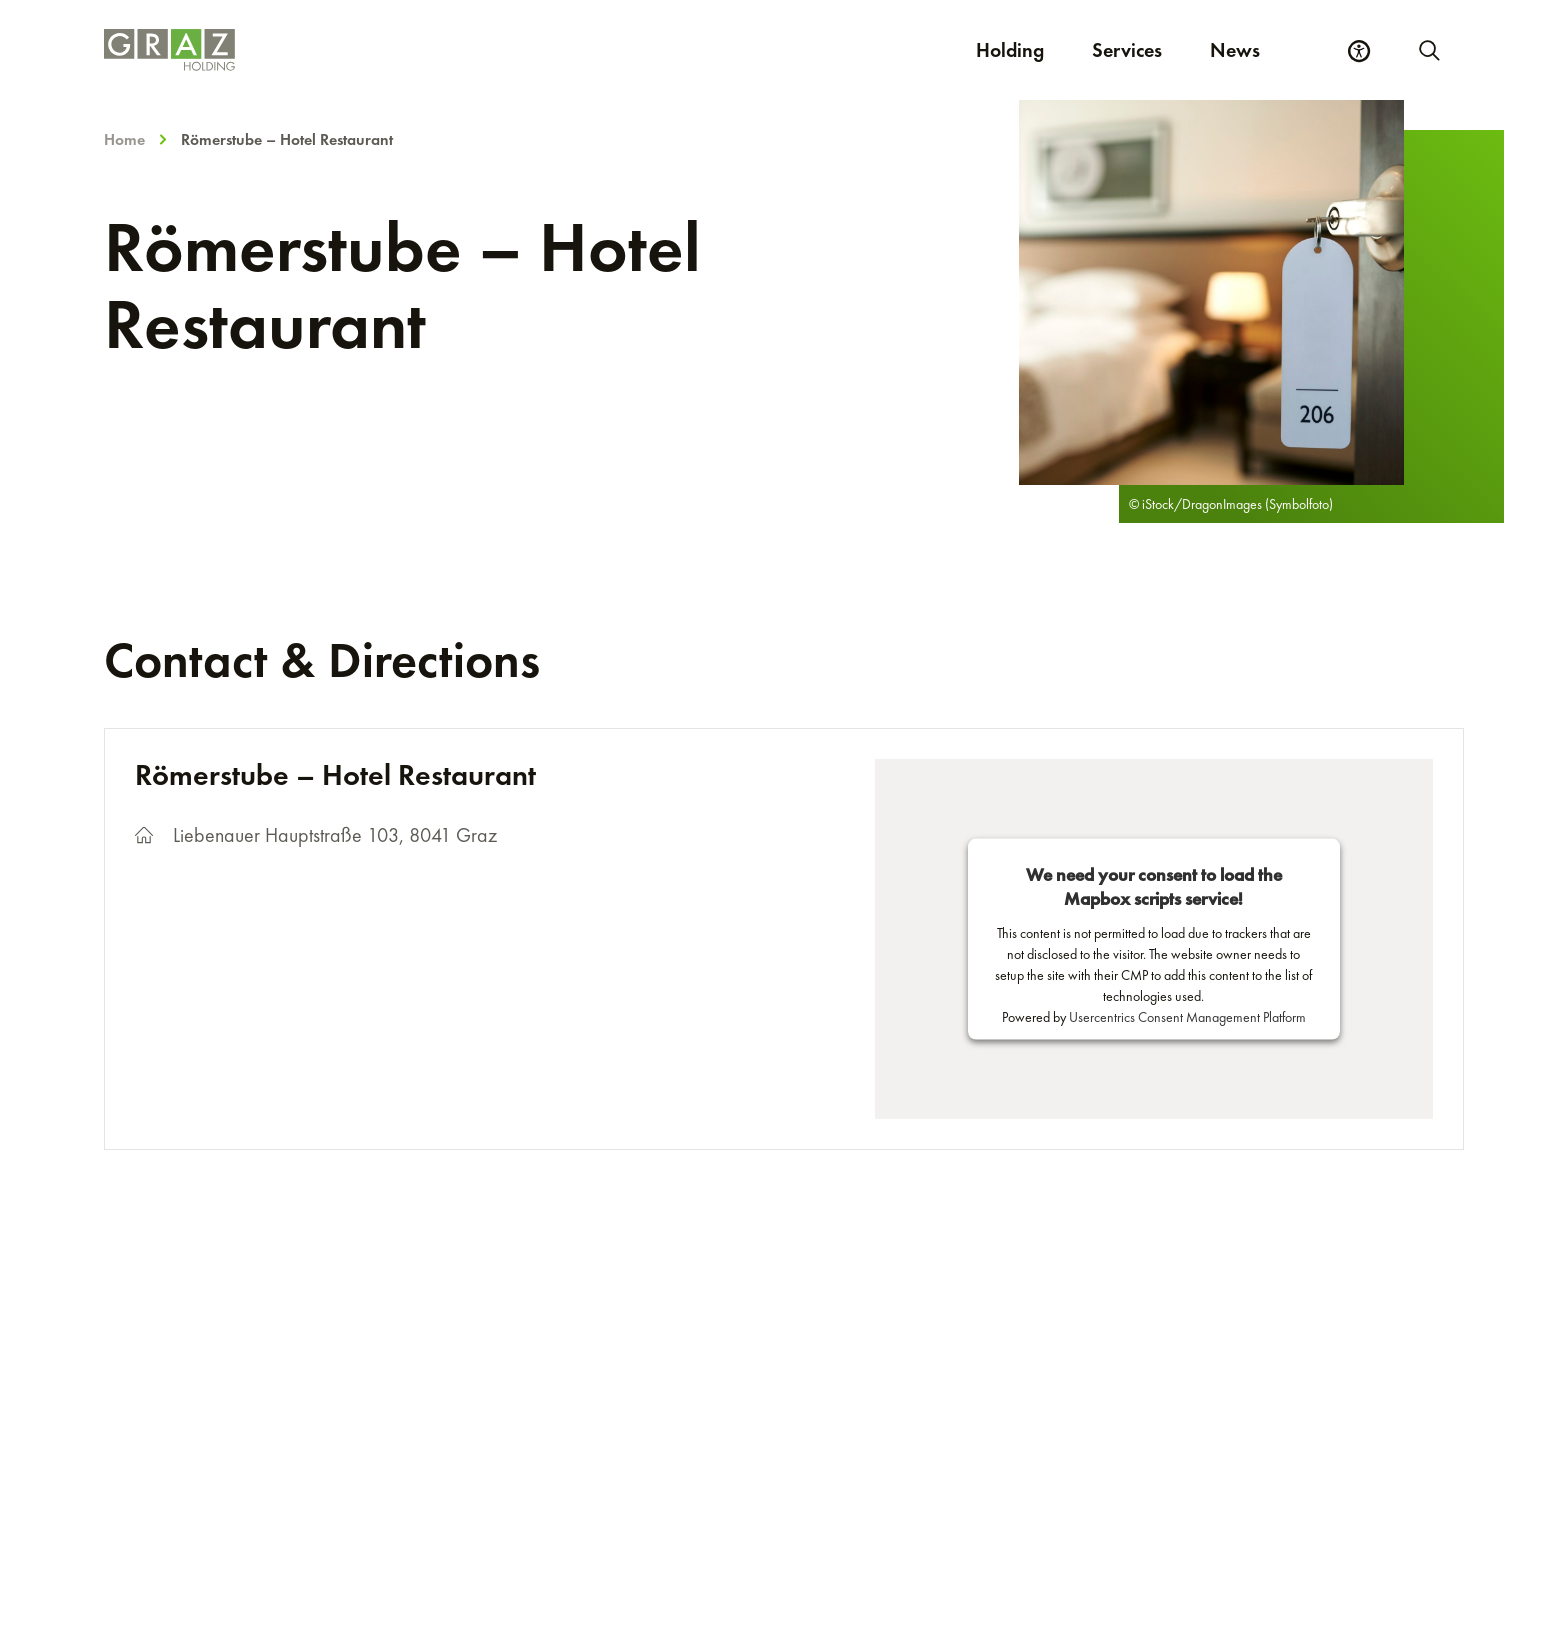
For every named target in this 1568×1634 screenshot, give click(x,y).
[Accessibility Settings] (1359, 51)
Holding (1010, 50)
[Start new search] (1428, 50)
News (1235, 50)
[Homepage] (448, 50)
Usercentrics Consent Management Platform (1187, 1017)
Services (1127, 50)
